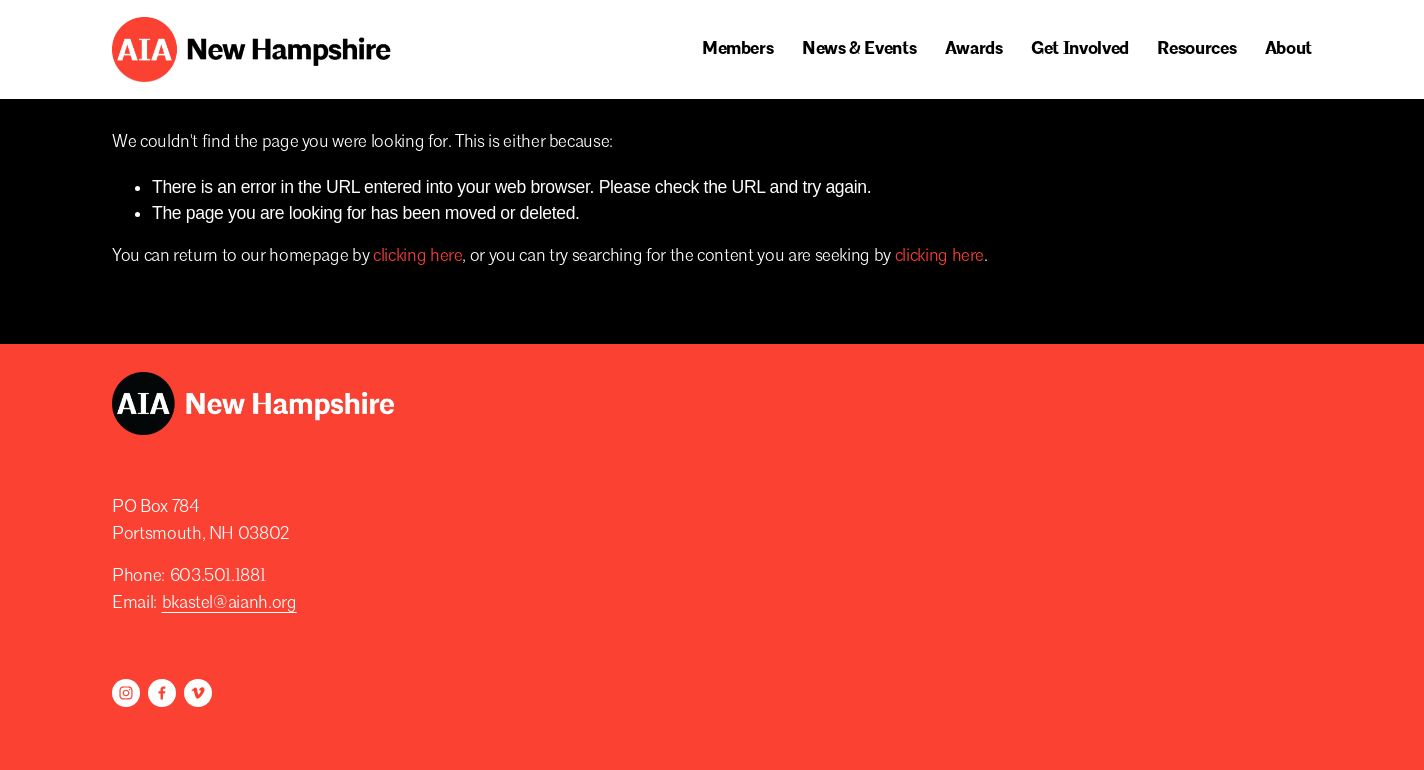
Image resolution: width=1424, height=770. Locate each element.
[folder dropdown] (738, 50)
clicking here (417, 256)
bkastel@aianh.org (229, 603)
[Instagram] (126, 693)
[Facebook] (162, 693)
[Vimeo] (198, 693)
